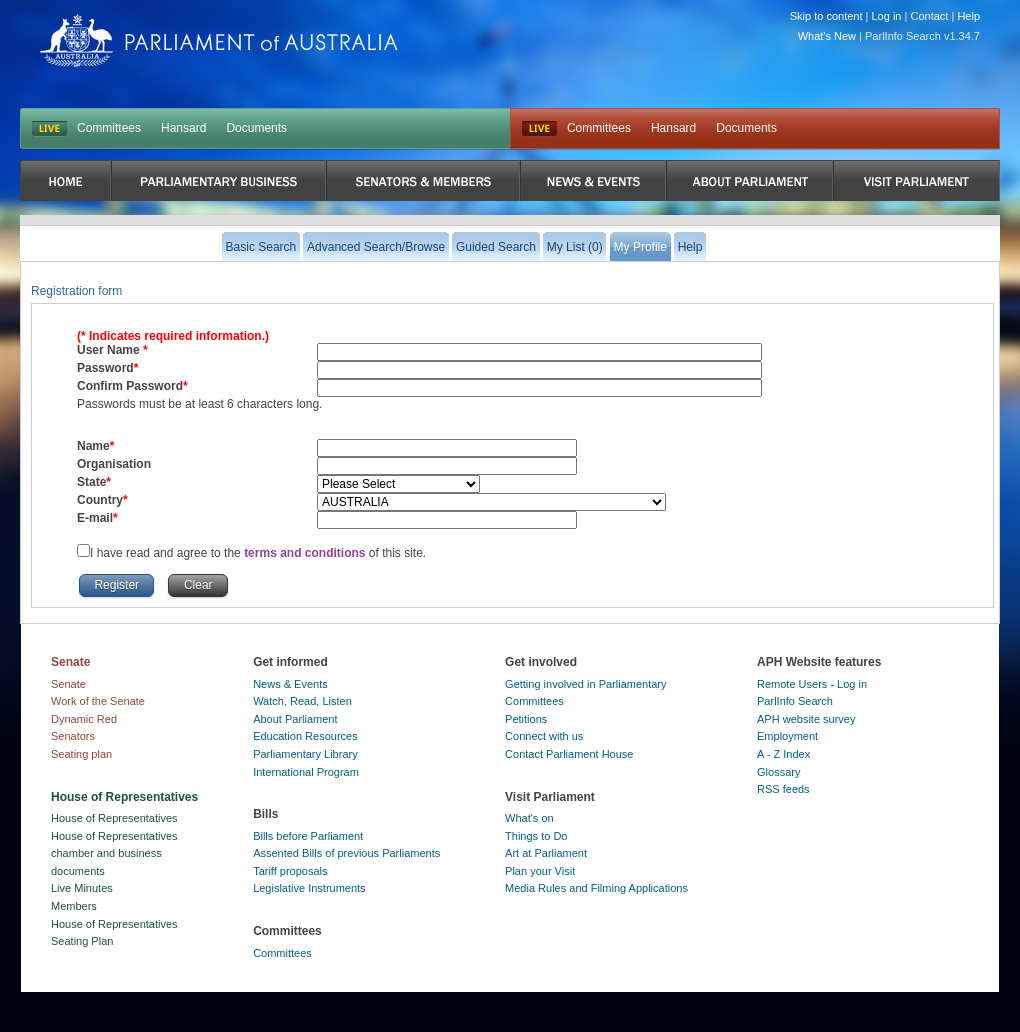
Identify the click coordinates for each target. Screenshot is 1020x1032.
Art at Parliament (546, 853)
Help (968, 16)
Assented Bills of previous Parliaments (346, 853)
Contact (929, 16)
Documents (256, 128)
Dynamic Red (84, 719)
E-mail (95, 518)
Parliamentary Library (305, 754)
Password (105, 368)
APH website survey (806, 719)
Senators (73, 736)
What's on (529, 818)
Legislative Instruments (309, 888)
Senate (68, 684)
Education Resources (305, 736)
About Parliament (295, 719)
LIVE (49, 129)
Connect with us (544, 736)
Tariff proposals (290, 871)
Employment (787, 736)
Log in (887, 16)
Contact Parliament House (569, 754)
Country (100, 500)
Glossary (778, 772)
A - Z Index (783, 754)
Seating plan (81, 754)
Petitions (526, 719)
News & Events (290, 684)
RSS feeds (783, 789)
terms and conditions (306, 553)
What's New (827, 36)
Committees (109, 128)
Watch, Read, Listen (302, 701)
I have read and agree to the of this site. (258, 553)
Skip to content (826, 16)
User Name (110, 350)
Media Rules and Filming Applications (596, 888)
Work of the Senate (98, 701)
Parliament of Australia (219, 40)
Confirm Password (130, 386)
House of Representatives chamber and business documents (114, 853)
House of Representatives (114, 818)
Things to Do (536, 836)
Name (93, 446)
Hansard (183, 128)
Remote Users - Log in (812, 684)
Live (539, 129)
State (91, 482)
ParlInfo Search (795, 701)
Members (74, 906)
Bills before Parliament (308, 836)
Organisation (114, 464)
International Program (306, 772)
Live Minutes (82, 888)
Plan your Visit (540, 871)
